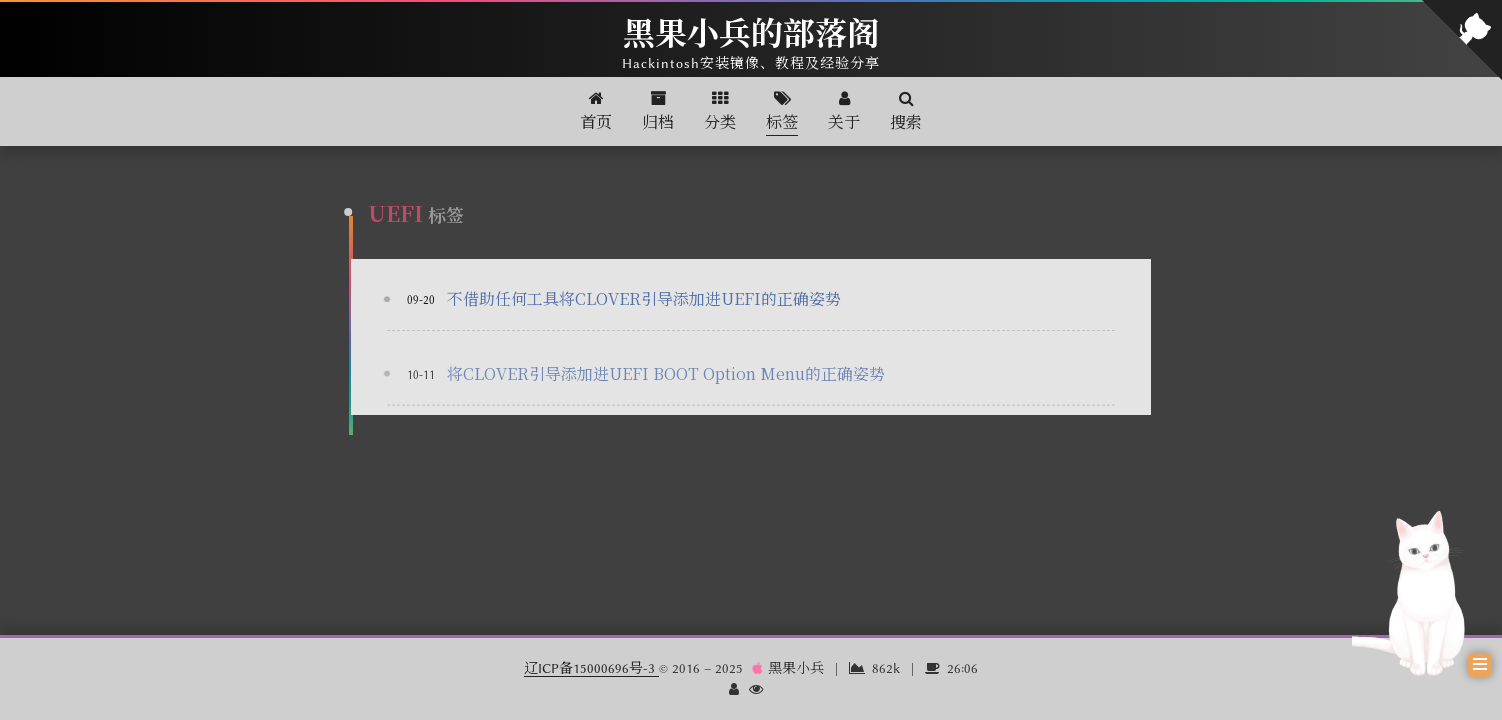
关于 (844, 111)
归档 (658, 111)
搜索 (906, 111)
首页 (596, 111)
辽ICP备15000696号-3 (591, 668)
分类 (720, 111)
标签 (782, 111)
